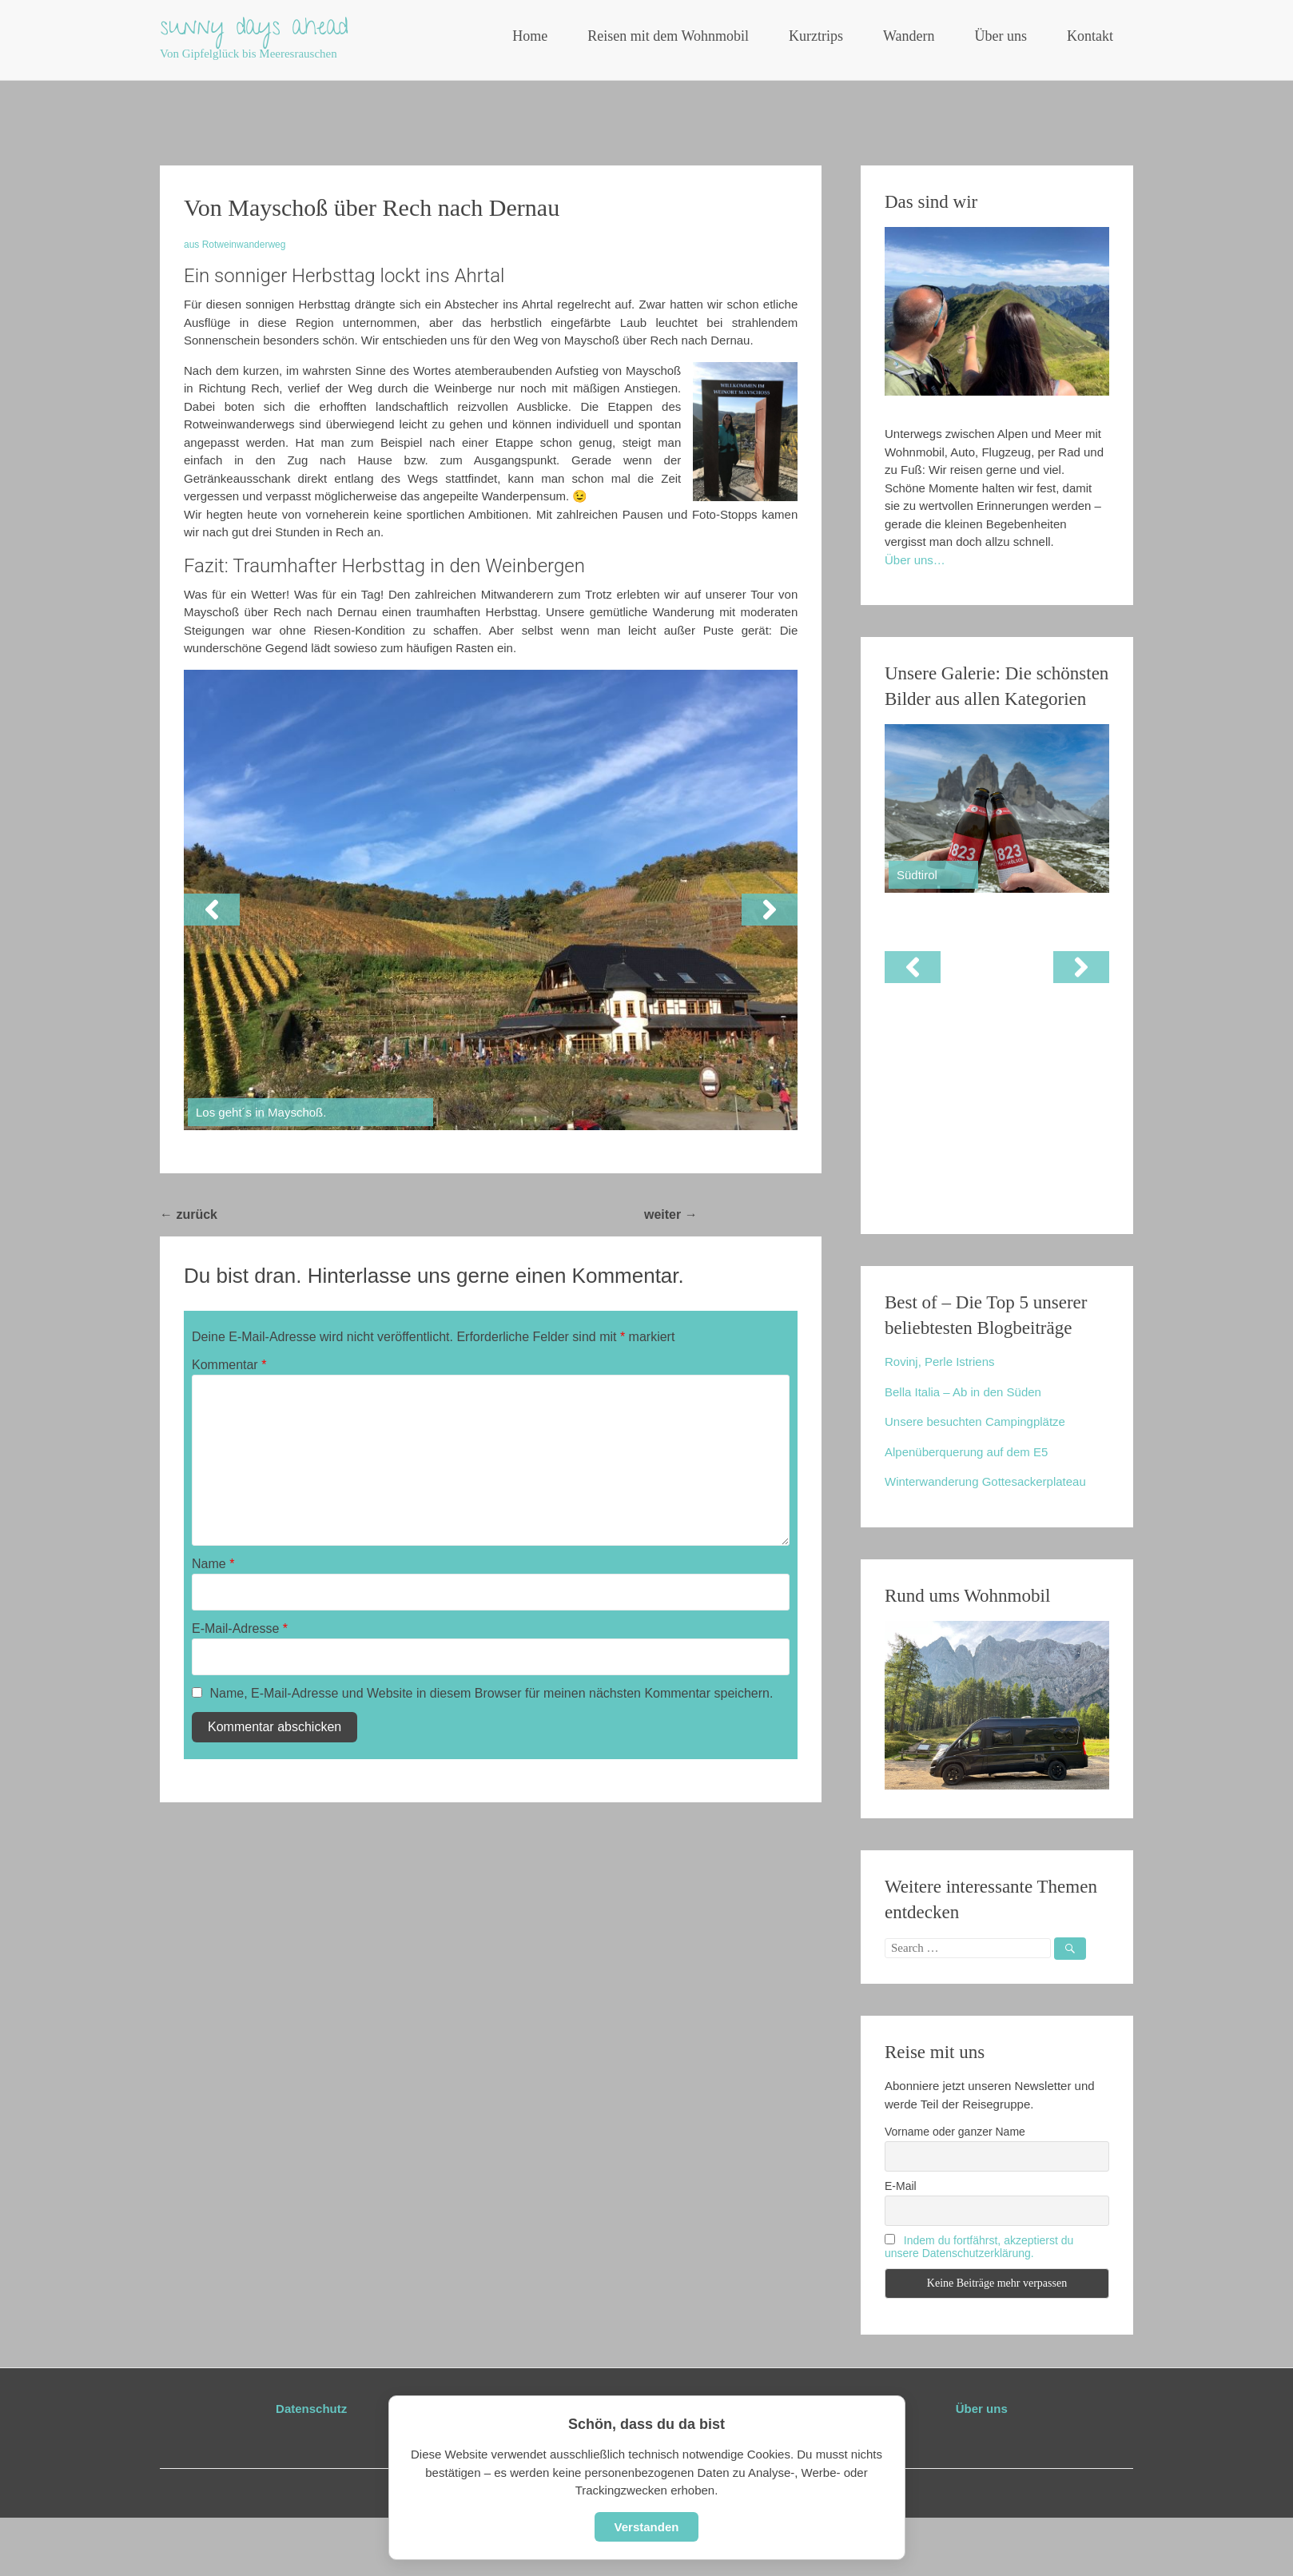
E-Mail (901, 2186)
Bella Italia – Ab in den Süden (963, 1392)
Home (529, 36)
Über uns (1001, 36)
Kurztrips (816, 36)
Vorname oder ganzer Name (955, 2131)
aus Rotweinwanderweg (234, 244)
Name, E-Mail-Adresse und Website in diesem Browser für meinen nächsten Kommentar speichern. (491, 1693)
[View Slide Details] (997, 808)
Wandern (909, 36)
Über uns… (915, 560)
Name (213, 1564)
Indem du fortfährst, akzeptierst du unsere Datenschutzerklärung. (979, 2246)
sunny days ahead (254, 29)
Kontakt (1090, 36)
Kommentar (229, 1365)
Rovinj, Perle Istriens (940, 1361)
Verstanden (647, 2527)
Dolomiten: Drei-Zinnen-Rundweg (327, 1214)
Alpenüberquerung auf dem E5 (966, 1452)
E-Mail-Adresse (240, 1628)
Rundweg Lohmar (760, 1214)
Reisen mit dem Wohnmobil (668, 36)
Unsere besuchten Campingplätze (975, 1421)
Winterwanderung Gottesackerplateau (985, 1481)
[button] (212, 910)
